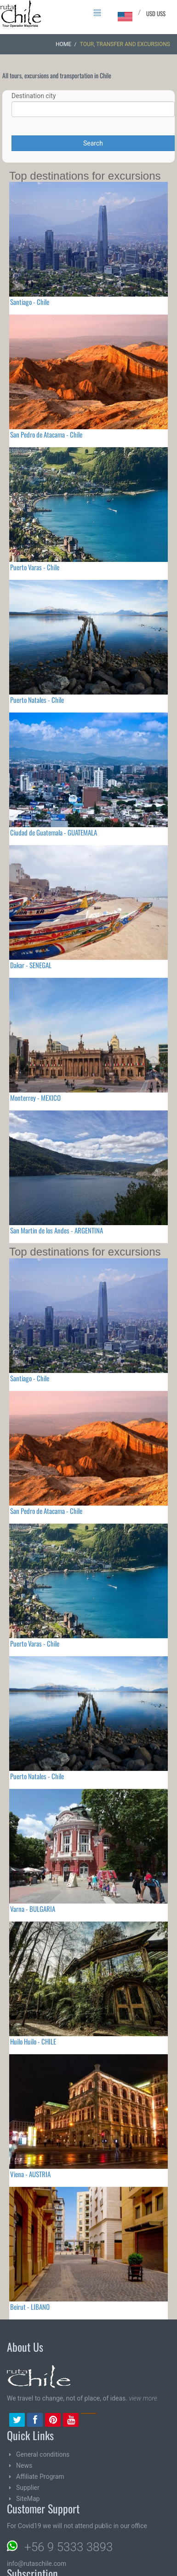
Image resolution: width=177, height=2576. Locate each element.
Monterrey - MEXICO (35, 1097)
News (24, 2465)
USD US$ (156, 13)
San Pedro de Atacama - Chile (46, 434)
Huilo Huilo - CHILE (33, 2041)
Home (63, 44)
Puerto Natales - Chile (37, 700)
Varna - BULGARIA (32, 1909)
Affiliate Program (40, 2476)
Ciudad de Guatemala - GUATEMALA (53, 832)
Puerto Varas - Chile (34, 567)
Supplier (28, 2487)
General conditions (42, 2454)
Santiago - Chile (29, 302)
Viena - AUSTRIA (30, 2174)
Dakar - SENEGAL (30, 965)
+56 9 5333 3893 (68, 2547)
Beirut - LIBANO (30, 2306)
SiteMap (28, 2498)
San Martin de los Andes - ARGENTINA (56, 1230)
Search (93, 143)
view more (143, 2398)
